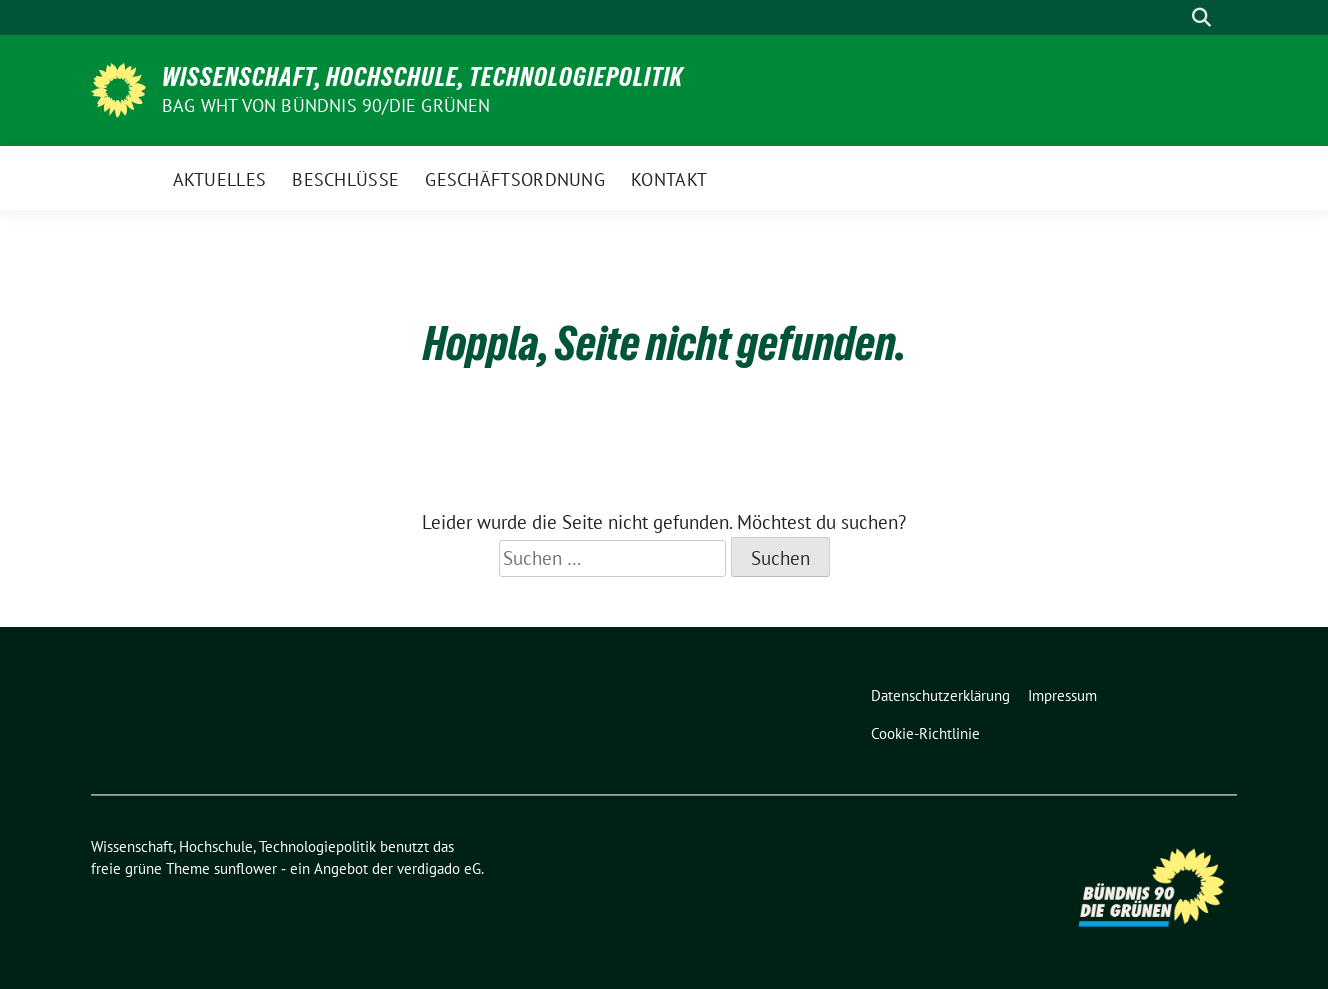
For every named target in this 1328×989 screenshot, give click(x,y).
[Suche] (1173, 17)
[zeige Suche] (1201, 17)
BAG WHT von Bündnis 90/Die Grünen (326, 105)
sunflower (245, 868)
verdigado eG (439, 868)
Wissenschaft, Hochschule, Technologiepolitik (422, 77)
